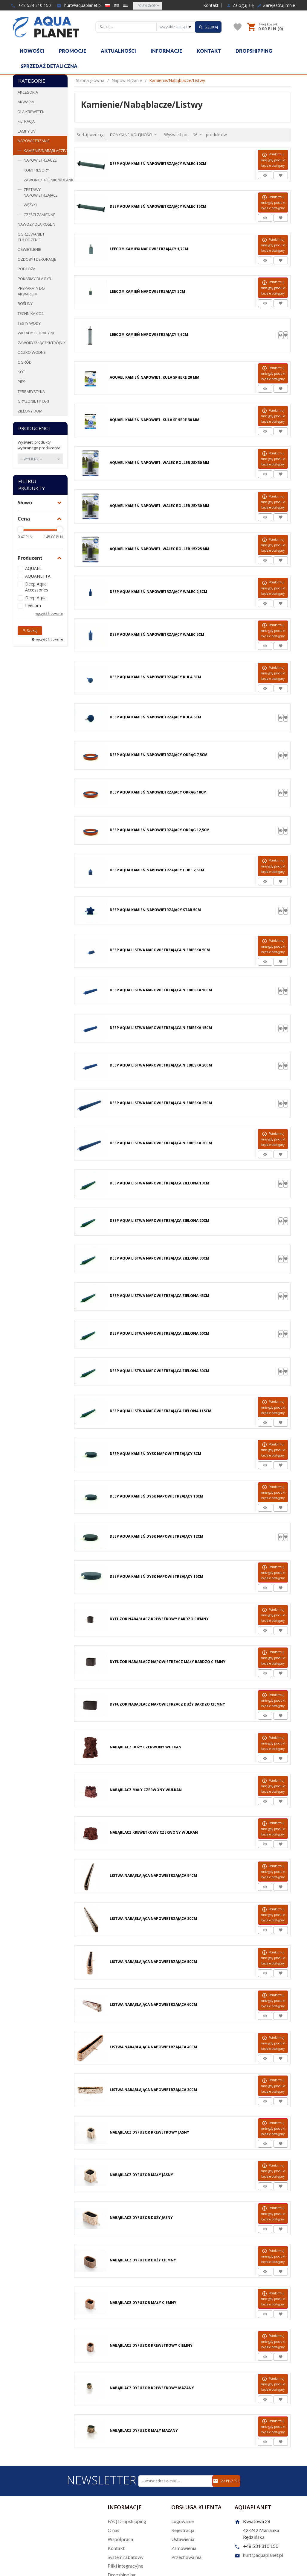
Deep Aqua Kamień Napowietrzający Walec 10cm (158, 163)
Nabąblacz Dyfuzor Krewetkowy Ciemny (151, 2345)
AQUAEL (33, 568)
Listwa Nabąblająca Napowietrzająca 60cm (153, 2004)
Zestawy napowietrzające (41, 192)
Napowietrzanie (34, 140)
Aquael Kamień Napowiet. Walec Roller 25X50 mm (159, 462)
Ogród (25, 362)
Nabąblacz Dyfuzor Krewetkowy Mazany (152, 2387)
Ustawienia (182, 2539)
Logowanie (182, 2521)
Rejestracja (182, 2530)
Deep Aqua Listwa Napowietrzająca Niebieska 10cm (161, 990)
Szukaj (29, 630)
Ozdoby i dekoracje (37, 259)
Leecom (33, 605)
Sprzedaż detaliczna (49, 66)
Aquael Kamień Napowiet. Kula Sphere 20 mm (154, 377)
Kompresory (36, 170)
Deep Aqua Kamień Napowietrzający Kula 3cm (155, 676)
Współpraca (120, 2539)
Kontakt (211, 5)
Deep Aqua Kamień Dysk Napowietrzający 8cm (155, 1453)
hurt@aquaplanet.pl (79, 5)
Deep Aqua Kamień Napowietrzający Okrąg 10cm (158, 792)
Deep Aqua (36, 597)
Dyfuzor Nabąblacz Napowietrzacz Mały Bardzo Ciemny (167, 1661)
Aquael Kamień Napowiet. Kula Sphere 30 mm (154, 419)
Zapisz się (226, 2481)
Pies (21, 381)
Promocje (72, 51)
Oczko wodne (32, 352)
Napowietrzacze (40, 160)
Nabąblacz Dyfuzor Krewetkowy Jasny (149, 2132)
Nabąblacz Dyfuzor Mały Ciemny (143, 2302)
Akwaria (26, 101)
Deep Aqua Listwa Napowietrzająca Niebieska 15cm (161, 1027)
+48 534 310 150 (31, 5)
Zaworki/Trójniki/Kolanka (45, 180)
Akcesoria (28, 92)
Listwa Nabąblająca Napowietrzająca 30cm (153, 2089)
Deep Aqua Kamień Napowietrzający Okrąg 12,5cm (160, 829)
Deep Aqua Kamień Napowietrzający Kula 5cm (155, 717)
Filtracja (26, 121)
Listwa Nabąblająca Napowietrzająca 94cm (153, 1875)
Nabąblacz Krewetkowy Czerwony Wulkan (154, 1832)
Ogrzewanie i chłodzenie (31, 236)
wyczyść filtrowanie (49, 614)
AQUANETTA (38, 576)
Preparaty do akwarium (31, 291)
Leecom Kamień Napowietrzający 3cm (147, 291)
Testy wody (29, 323)
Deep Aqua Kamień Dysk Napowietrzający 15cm (156, 1576)
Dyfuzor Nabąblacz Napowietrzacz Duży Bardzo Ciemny (167, 1704)
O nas (113, 2530)
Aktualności (118, 51)
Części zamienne (39, 214)
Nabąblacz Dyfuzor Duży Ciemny (143, 2260)
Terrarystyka (31, 391)
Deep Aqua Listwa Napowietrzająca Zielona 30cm (159, 1258)
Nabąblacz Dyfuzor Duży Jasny (141, 2217)
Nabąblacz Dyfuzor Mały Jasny (141, 2174)
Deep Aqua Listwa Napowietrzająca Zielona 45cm (159, 1295)
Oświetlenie (29, 249)
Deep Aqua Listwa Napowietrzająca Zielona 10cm (159, 1183)
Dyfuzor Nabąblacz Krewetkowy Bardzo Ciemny (159, 1618)
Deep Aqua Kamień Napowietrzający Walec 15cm (158, 206)
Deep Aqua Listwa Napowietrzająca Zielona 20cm (159, 1220)
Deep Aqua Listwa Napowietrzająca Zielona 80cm (159, 1370)
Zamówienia (183, 2548)
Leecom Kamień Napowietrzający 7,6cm (149, 334)
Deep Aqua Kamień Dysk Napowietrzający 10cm (156, 1496)
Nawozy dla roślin (36, 224)
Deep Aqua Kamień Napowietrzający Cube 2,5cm (157, 870)
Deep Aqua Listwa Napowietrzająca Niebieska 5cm (160, 949)
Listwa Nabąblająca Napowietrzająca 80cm (153, 1918)
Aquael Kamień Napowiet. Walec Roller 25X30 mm (159, 505)
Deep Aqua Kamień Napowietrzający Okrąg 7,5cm (158, 754)
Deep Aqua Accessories (36, 587)
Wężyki (30, 204)
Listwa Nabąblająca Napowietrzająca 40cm (153, 2046)
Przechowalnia (186, 2557)
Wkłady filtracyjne (36, 333)
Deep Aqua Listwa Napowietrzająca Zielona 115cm (160, 1410)
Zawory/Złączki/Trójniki (42, 342)
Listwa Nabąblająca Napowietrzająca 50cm (153, 1961)
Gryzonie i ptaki (33, 401)
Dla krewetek (31, 111)
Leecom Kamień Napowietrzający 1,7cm (149, 248)
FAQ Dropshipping (127, 2521)
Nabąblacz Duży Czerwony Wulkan (145, 1747)
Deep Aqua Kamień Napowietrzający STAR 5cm (155, 909)
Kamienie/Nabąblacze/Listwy (45, 150)
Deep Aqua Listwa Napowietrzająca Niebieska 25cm (161, 1102)
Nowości (32, 51)
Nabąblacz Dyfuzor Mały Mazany (144, 2430)
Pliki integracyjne (125, 2566)
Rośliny (25, 303)
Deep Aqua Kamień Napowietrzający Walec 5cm (157, 634)
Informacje (166, 51)
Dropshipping (254, 51)
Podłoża (26, 268)
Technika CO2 (31, 313)
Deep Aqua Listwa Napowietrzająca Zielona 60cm (159, 1333)
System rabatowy (125, 2557)
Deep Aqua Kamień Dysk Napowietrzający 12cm (156, 1536)
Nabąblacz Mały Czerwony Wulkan (146, 1789)
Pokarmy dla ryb (34, 278)
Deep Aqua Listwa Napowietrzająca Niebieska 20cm (161, 1065)
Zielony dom (30, 411)
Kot (21, 371)
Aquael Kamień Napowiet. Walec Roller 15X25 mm (159, 548)
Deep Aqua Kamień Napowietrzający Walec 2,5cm (158, 591)
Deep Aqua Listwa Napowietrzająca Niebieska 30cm (161, 1143)
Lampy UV (27, 131)
